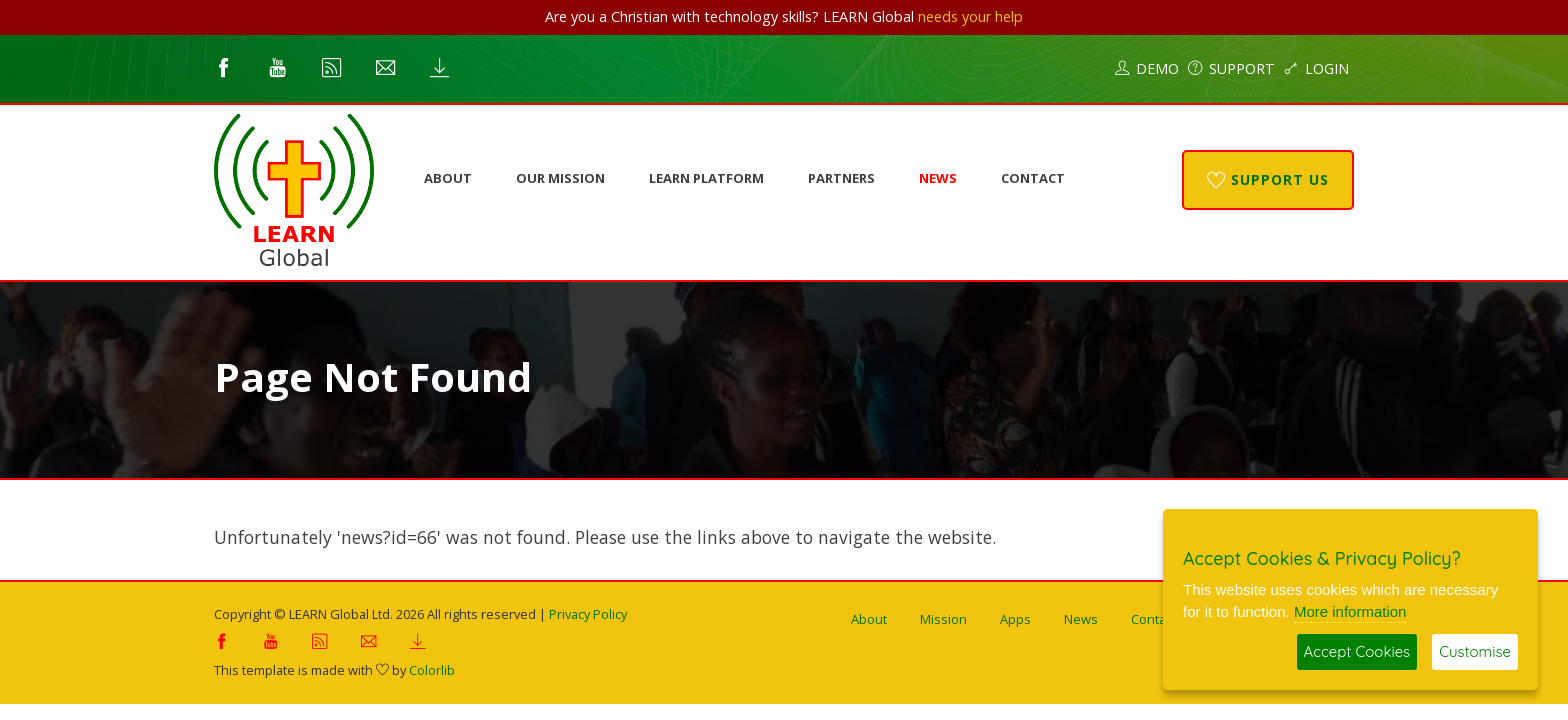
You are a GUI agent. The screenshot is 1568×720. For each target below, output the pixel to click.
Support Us (1268, 179)
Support (1231, 68)
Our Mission (560, 178)
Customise (1475, 651)
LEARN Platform (706, 178)
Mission (943, 619)
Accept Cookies (1357, 651)
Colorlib (432, 670)
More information (1350, 611)
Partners (841, 178)
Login (1316, 68)
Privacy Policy (588, 614)
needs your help (970, 16)
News (938, 178)
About (448, 178)
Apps (1015, 619)
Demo (1147, 68)
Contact (1033, 178)
